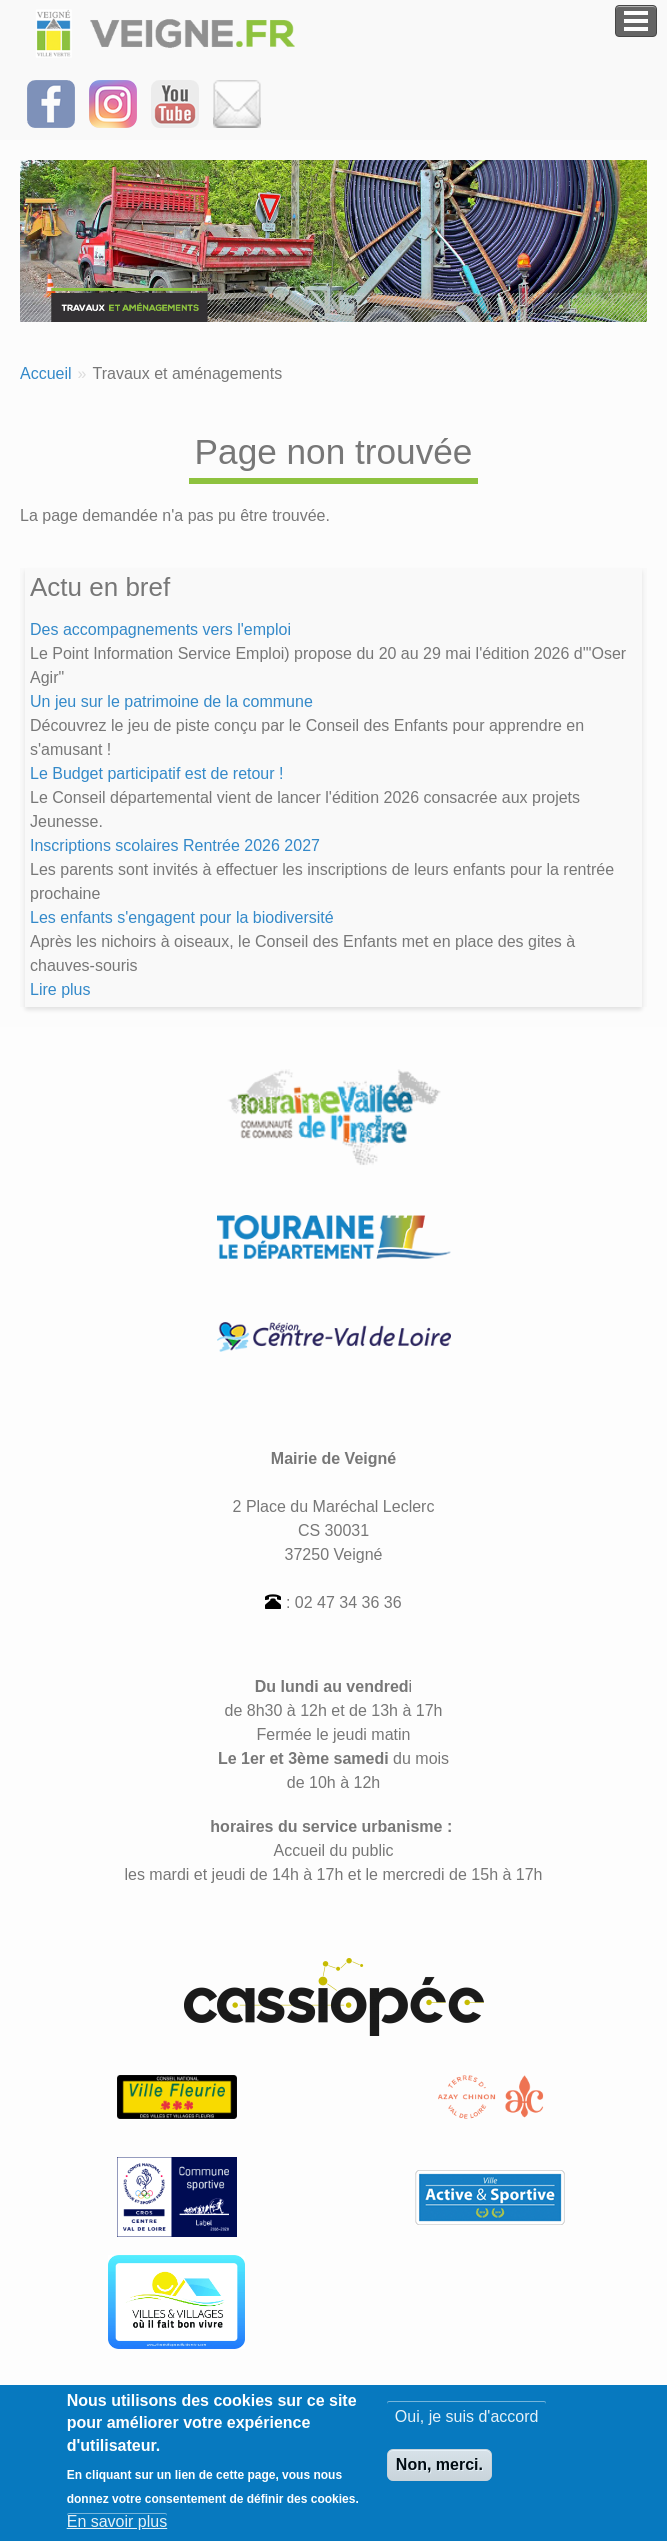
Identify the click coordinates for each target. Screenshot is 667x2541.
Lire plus (60, 989)
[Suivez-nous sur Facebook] (51, 102)
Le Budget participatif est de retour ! (156, 773)
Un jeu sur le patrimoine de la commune (171, 701)
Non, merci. (439, 2475)
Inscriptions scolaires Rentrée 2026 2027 (175, 845)
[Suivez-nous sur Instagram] (113, 102)
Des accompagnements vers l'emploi (160, 629)
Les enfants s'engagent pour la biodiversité (182, 917)
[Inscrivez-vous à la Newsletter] (237, 102)
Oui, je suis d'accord (467, 2427)
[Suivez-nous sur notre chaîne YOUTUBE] (175, 102)
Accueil (46, 373)
